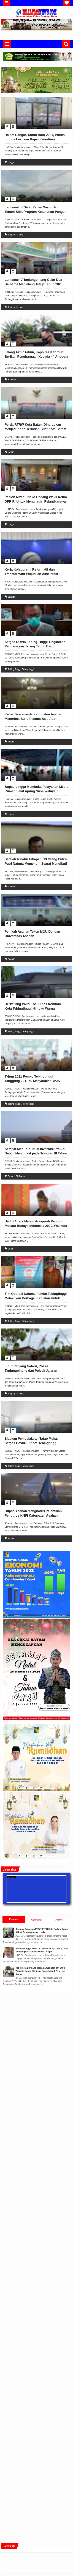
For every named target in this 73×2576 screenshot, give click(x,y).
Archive (59, 1920)
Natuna (11, 886)
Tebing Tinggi (14, 669)
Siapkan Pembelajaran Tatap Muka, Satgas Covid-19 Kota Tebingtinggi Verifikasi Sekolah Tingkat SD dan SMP (34, 1443)
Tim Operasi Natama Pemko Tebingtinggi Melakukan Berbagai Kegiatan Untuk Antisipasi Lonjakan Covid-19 (36, 1298)
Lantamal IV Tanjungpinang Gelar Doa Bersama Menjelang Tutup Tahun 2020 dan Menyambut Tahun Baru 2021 (33, 284)
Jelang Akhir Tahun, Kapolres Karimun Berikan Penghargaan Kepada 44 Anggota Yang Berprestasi (36, 356)
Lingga (11, 162)
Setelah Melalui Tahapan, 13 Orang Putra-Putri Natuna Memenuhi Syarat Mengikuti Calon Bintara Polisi (36, 863)
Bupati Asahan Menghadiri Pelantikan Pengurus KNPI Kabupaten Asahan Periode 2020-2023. (33, 1515)
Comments (36, 1920)
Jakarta (11, 597)
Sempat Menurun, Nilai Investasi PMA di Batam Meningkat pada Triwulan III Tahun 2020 (36, 1153)
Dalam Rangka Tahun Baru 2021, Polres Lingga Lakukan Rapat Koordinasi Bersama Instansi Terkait (35, 139)
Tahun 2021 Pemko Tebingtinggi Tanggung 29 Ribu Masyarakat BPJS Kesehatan (32, 1081)
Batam (11, 452)
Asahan (11, 741)
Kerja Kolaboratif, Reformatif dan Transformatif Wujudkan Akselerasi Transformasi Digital (31, 574)
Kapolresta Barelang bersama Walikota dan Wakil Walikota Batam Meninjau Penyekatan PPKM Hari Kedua (40, 1971)
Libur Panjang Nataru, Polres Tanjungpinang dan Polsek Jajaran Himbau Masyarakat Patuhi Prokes (31, 1370)
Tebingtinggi (28, 669)
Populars (13, 1919)
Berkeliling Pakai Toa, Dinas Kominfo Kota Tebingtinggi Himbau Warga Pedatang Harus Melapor (33, 1008)
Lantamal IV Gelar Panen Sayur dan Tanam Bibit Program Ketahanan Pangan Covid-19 (35, 212)
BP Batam (20, 1176)
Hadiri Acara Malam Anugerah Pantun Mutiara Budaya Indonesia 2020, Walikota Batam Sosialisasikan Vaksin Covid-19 (36, 1226)
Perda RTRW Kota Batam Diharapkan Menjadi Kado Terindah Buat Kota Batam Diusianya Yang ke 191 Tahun (35, 429)
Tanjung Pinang (15, 234)
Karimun (12, 379)
